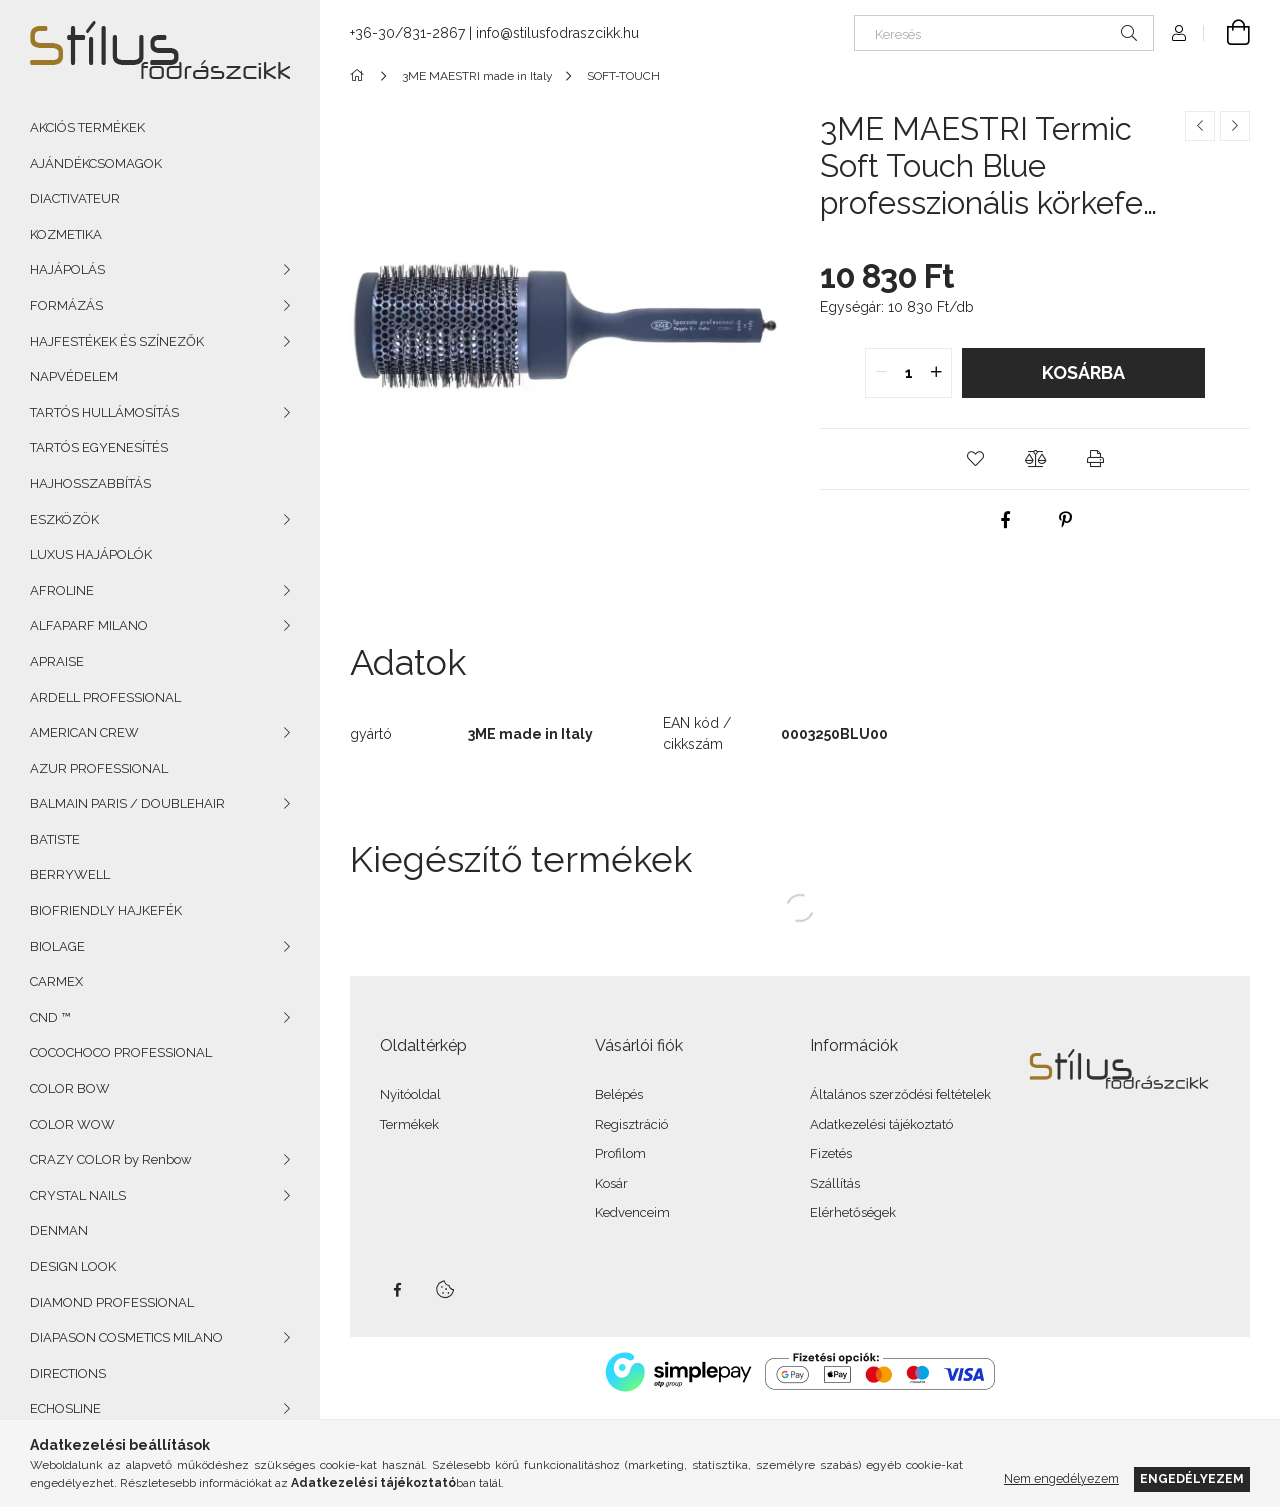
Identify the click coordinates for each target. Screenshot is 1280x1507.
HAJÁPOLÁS (67, 269)
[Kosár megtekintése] (1227, 33)
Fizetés (831, 1153)
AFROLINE (62, 590)
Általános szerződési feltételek (900, 1094)
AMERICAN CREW (84, 732)
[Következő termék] (1235, 126)
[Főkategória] (360, 76)
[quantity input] (908, 373)
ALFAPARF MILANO (89, 625)
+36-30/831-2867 (407, 33)
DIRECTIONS (68, 1373)
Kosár (611, 1183)
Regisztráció (631, 1124)
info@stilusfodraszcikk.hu (557, 33)
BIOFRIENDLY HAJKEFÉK (106, 910)
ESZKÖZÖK (64, 519)
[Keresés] (1004, 33)
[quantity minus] (881, 373)
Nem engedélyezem (1061, 1478)
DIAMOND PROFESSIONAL (112, 1302)
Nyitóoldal (410, 1094)
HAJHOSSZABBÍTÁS (90, 483)
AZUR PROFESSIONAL (99, 768)
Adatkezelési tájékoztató (881, 1124)
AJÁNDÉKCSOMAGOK (96, 163)
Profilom (620, 1153)
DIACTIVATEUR (75, 198)
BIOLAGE (57, 946)
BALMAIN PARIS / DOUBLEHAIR (127, 803)
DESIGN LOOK (73, 1266)
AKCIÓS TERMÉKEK (87, 127)
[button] (975, 459)
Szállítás (835, 1183)
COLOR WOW (72, 1124)
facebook (397, 1290)
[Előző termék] (1200, 126)
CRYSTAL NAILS (78, 1195)
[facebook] (1005, 520)
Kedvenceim (632, 1212)
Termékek (409, 1124)
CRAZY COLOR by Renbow (111, 1159)
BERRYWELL (70, 874)
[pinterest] (1065, 520)
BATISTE (55, 839)
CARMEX (56, 981)
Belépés (619, 1094)
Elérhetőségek (853, 1212)
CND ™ (50, 1017)
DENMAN (59, 1230)
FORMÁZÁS (66, 305)
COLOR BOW (70, 1088)
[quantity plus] (936, 373)
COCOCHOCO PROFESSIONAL (121, 1052)
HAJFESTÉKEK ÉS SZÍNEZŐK (117, 341)
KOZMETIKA (66, 234)
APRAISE (57, 661)
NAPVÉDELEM (74, 376)
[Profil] (1179, 33)
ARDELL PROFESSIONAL (105, 697)
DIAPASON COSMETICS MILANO (126, 1337)
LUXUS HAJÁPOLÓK (91, 554)
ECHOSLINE (65, 1408)
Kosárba (1083, 372)
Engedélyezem (1192, 1478)
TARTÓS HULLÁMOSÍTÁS (104, 412)
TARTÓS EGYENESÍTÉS (99, 447)
